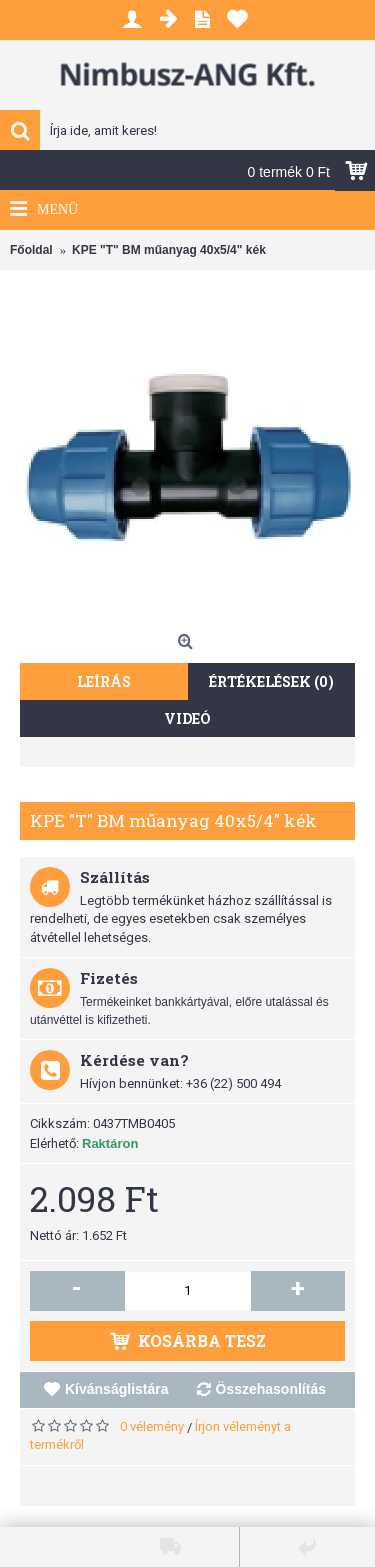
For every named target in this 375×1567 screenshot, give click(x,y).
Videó (187, 718)
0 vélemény (152, 1426)
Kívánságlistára (117, 1389)
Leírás (104, 681)
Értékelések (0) (271, 681)
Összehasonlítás (271, 1389)
